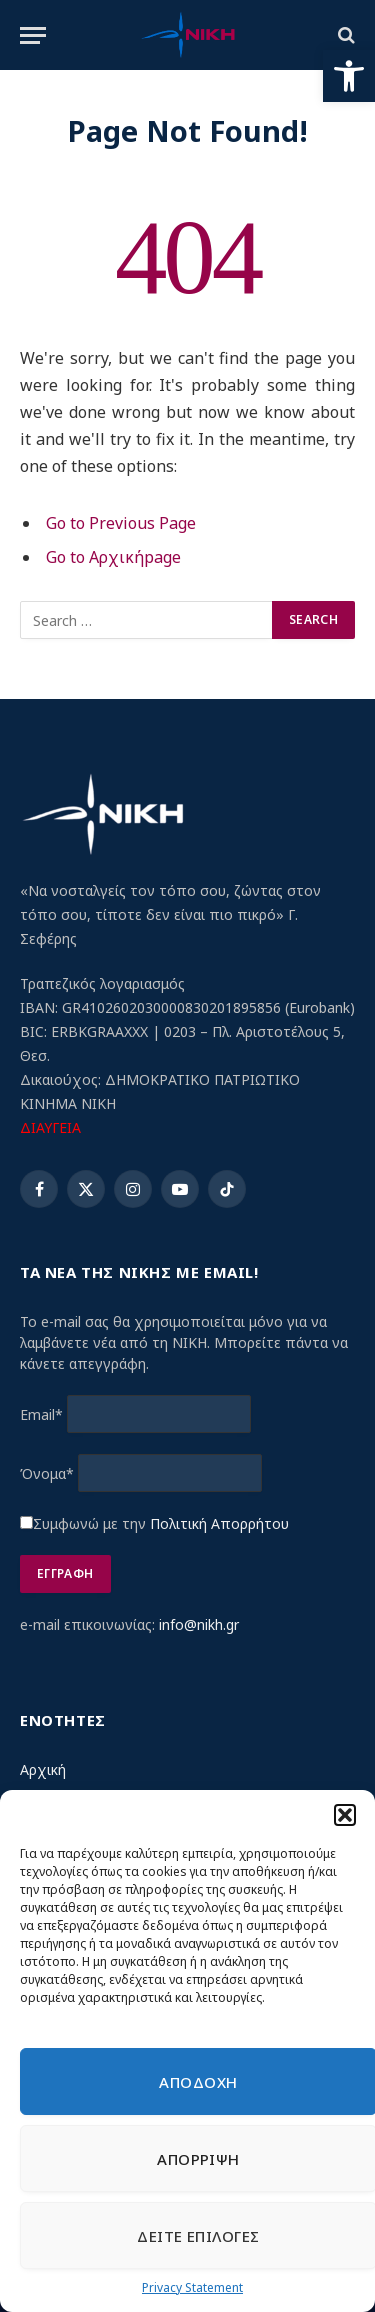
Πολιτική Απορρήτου (219, 1523)
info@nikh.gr (199, 1624)
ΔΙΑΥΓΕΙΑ (50, 1127)
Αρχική (43, 1769)
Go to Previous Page (121, 523)
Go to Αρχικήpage (113, 557)
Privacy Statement (192, 2287)
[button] (349, 76)
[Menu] (33, 35)
